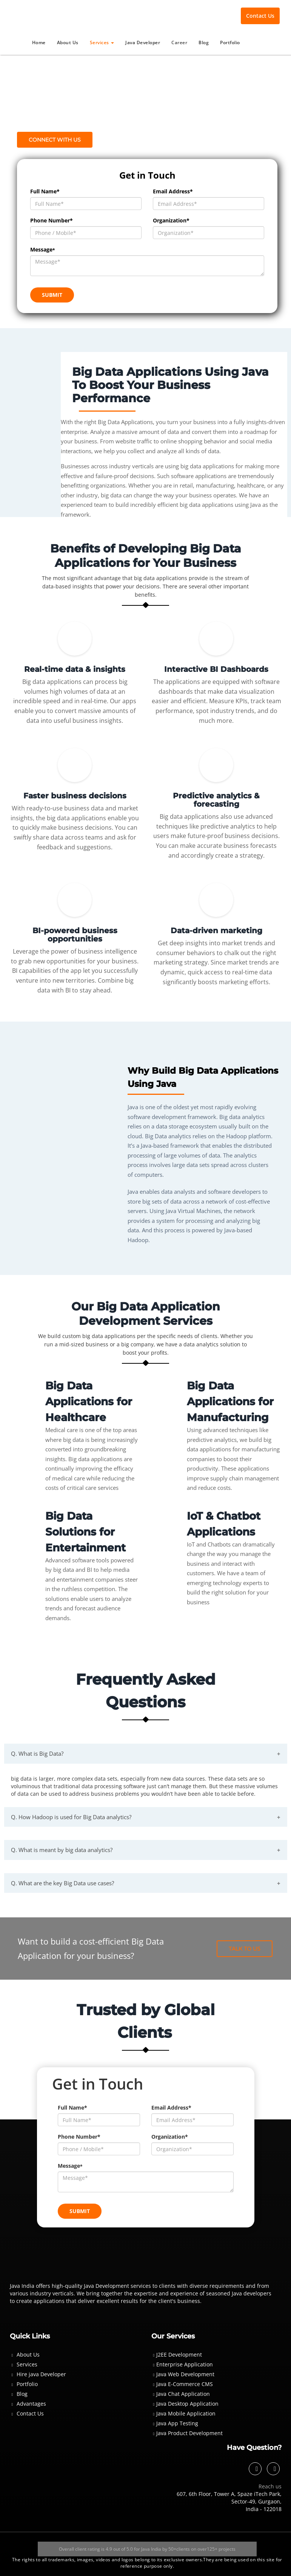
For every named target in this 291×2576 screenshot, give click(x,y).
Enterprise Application (184, 2364)
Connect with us (55, 139)
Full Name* (45, 191)
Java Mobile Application (186, 2413)
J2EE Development (179, 2354)
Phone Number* (51, 220)
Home (39, 42)
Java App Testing (177, 2422)
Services (102, 42)
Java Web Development (185, 2373)
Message (42, 249)
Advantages (31, 2403)
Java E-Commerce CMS (184, 2383)
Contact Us (260, 15)
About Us (68, 42)
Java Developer (142, 42)
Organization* (171, 220)
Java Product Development (189, 2432)
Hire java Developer (41, 2373)
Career (179, 42)
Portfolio (230, 42)
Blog (204, 42)
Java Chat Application (183, 2393)
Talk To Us (244, 1948)
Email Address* (173, 191)
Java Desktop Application (187, 2403)
